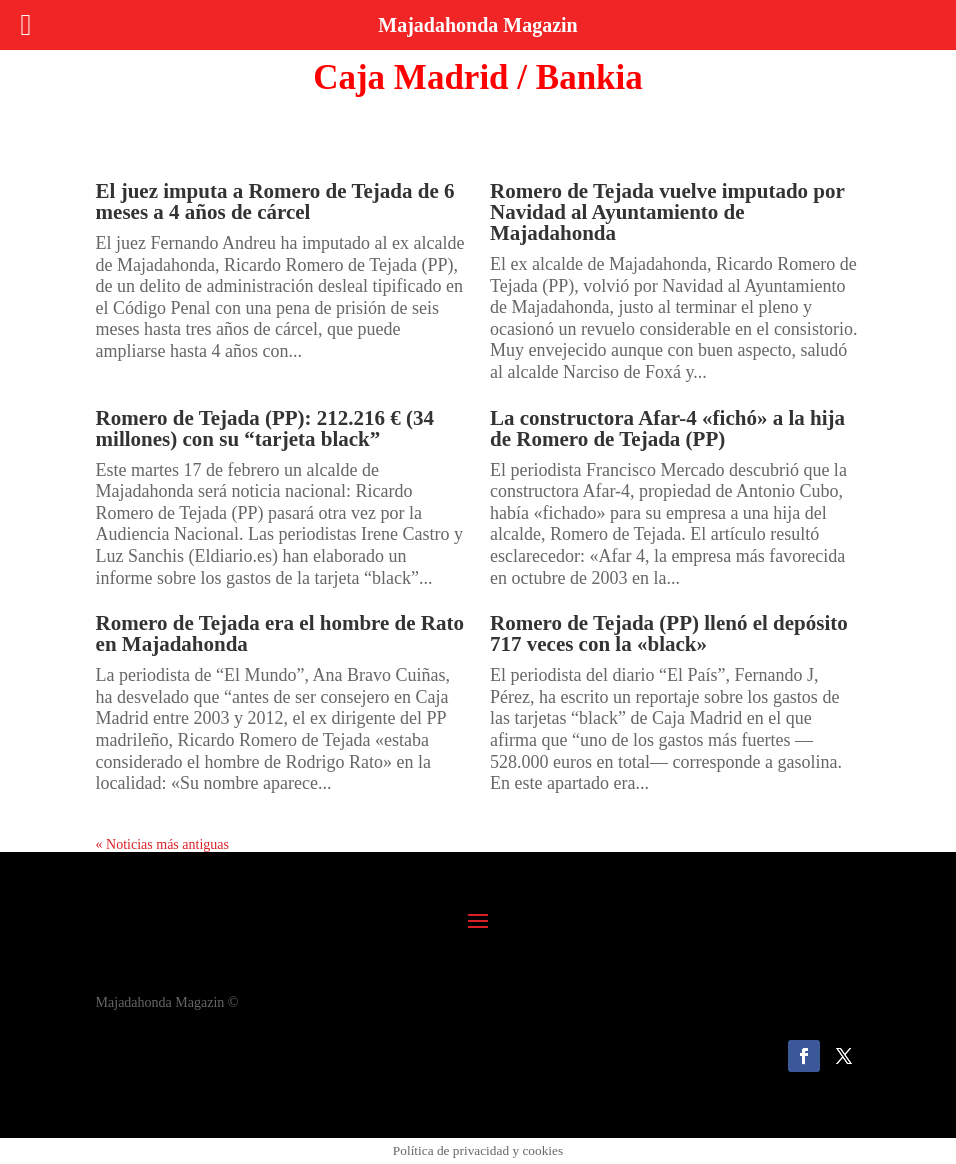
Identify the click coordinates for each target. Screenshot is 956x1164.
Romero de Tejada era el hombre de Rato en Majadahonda (280, 633)
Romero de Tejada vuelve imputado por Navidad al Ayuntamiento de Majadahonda (667, 212)
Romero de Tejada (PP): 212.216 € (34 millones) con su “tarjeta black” (265, 428)
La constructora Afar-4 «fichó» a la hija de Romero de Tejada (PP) (667, 428)
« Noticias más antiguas (162, 844)
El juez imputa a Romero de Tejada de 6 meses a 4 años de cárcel (275, 201)
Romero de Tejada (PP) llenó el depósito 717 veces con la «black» (669, 633)
